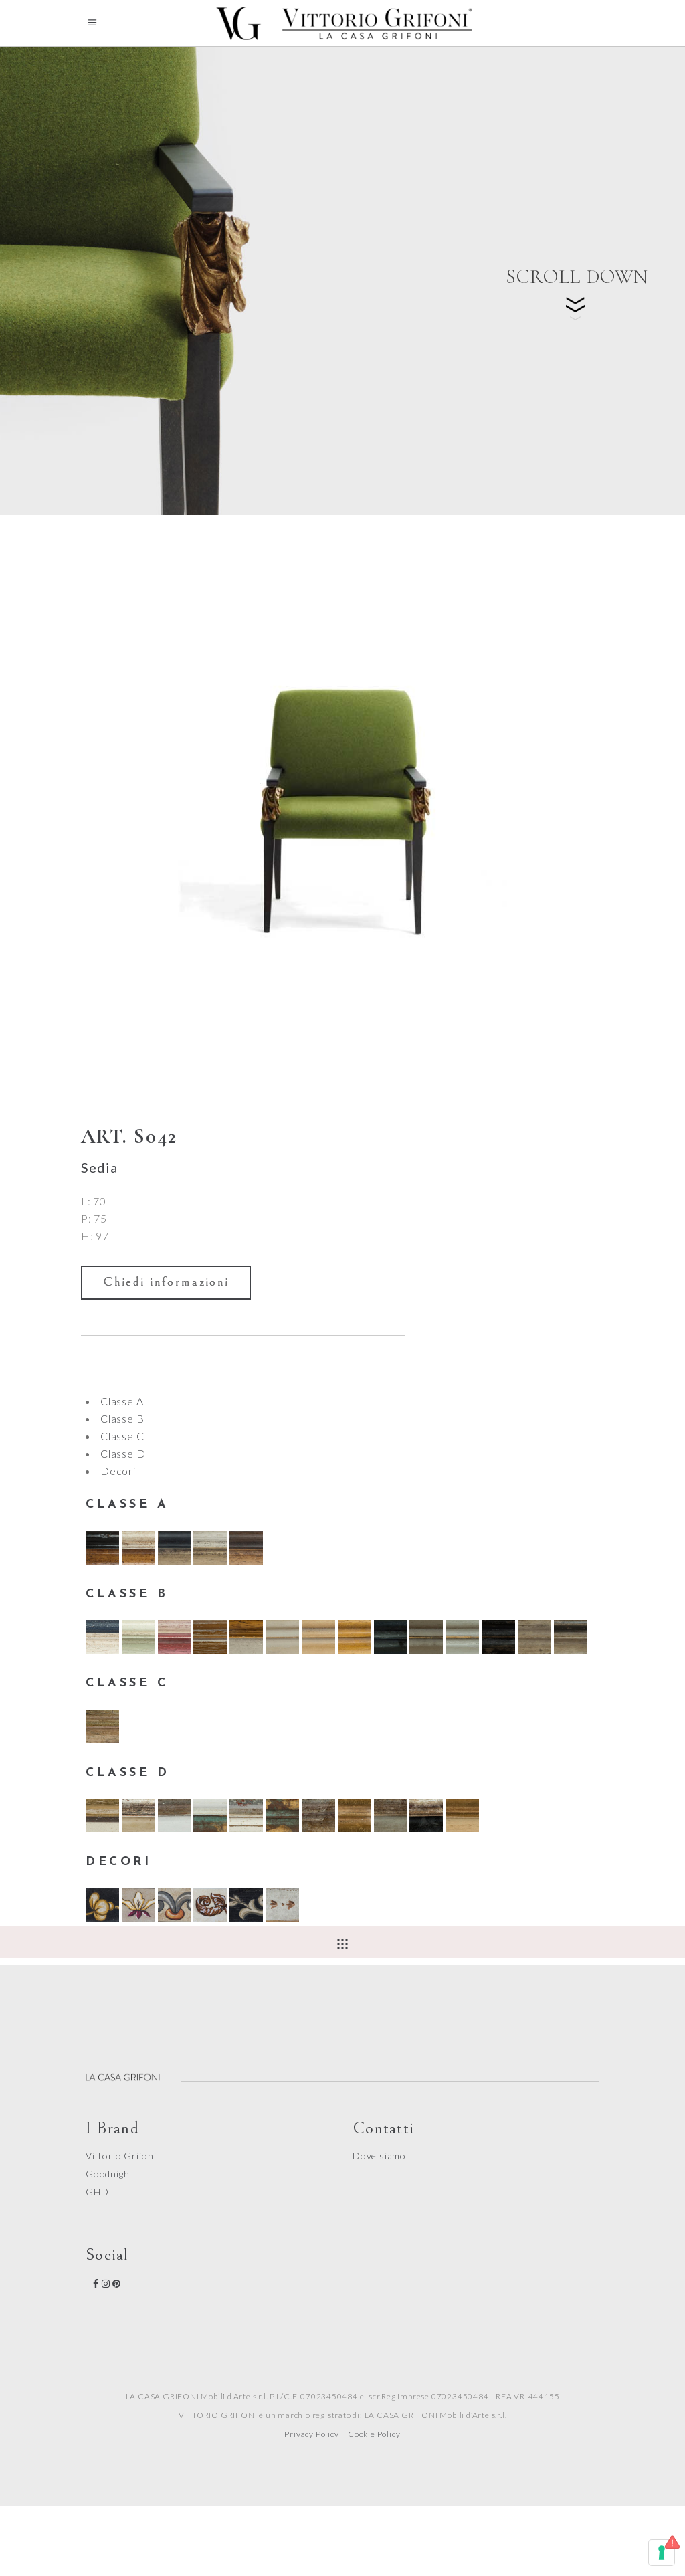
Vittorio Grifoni (121, 2155)
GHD (97, 2191)
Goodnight (109, 2173)
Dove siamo (379, 2155)
